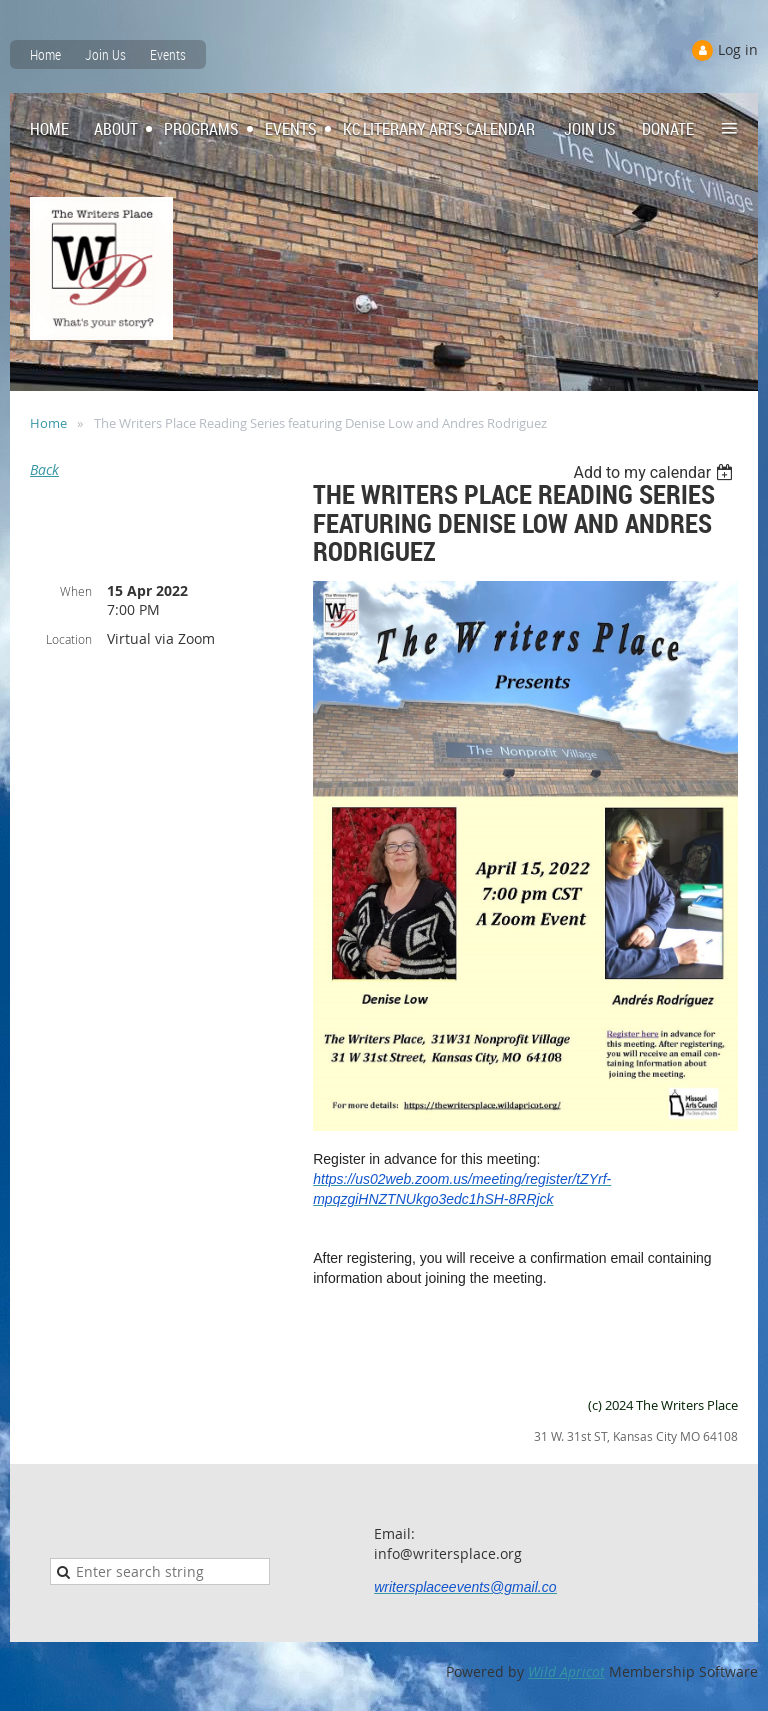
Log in (738, 49)
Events (168, 54)
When (76, 591)
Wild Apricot (566, 1671)
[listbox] (655, 472)
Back (44, 469)
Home (45, 54)
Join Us (105, 54)
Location (69, 639)
